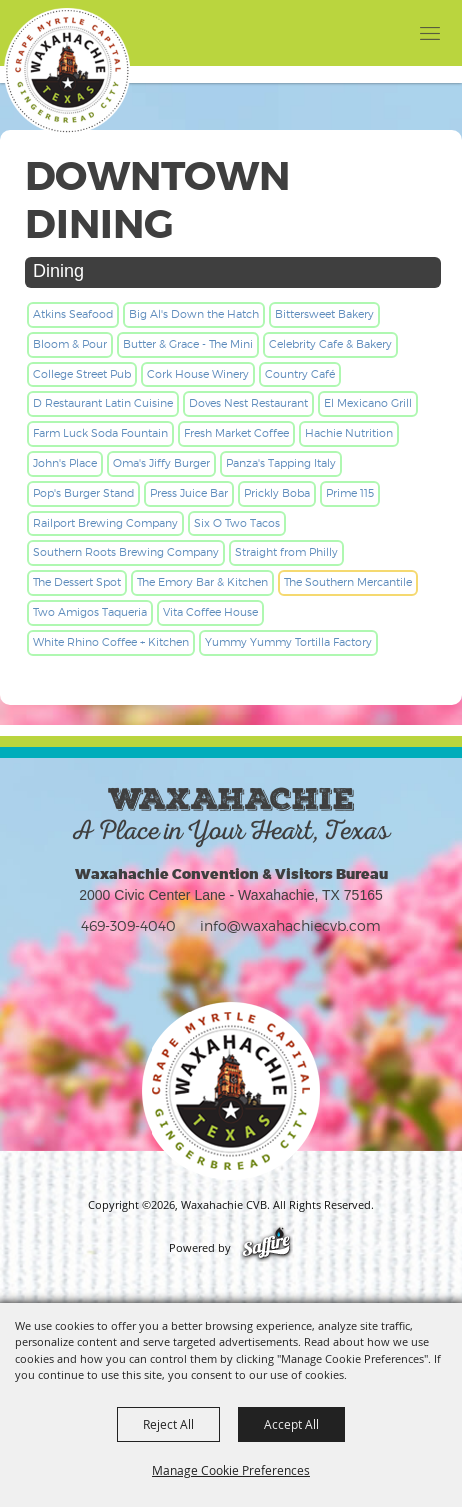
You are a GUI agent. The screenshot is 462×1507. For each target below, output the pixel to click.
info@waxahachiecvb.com (290, 925)
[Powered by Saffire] (266, 1248)
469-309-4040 (128, 925)
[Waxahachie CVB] (67, 71)
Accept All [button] (291, 1424)
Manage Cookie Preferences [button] (231, 1470)
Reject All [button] (168, 1424)
